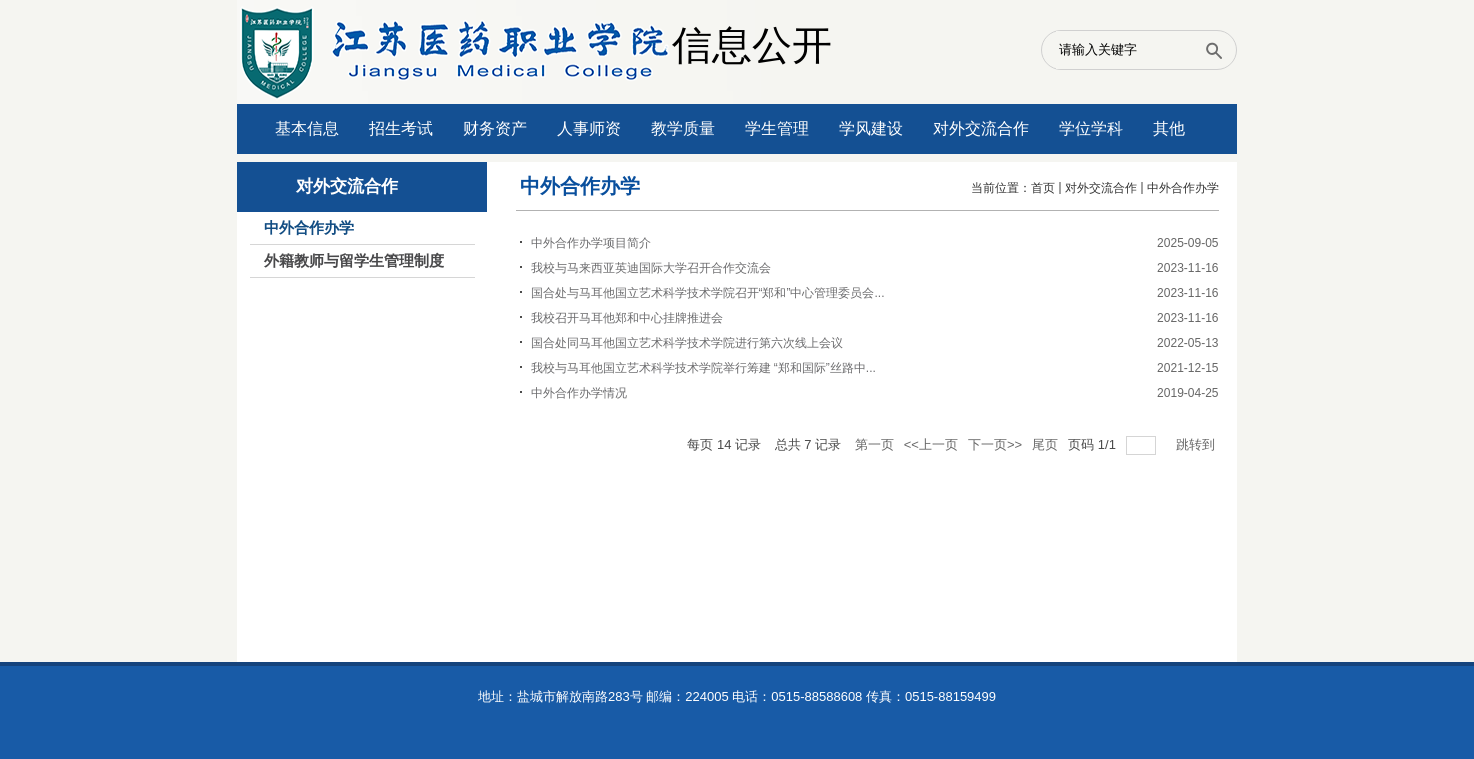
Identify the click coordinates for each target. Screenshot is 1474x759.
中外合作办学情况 (579, 393)
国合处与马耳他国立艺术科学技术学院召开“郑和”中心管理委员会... (708, 293)
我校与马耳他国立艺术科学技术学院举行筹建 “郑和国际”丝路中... (703, 368)
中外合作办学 (1183, 188)
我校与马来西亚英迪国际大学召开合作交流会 (651, 268)
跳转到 (1197, 444)
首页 (1043, 188)
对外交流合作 (1101, 188)
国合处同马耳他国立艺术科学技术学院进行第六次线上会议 (687, 343)
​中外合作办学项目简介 (591, 243)
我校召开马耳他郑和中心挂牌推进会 (627, 318)
